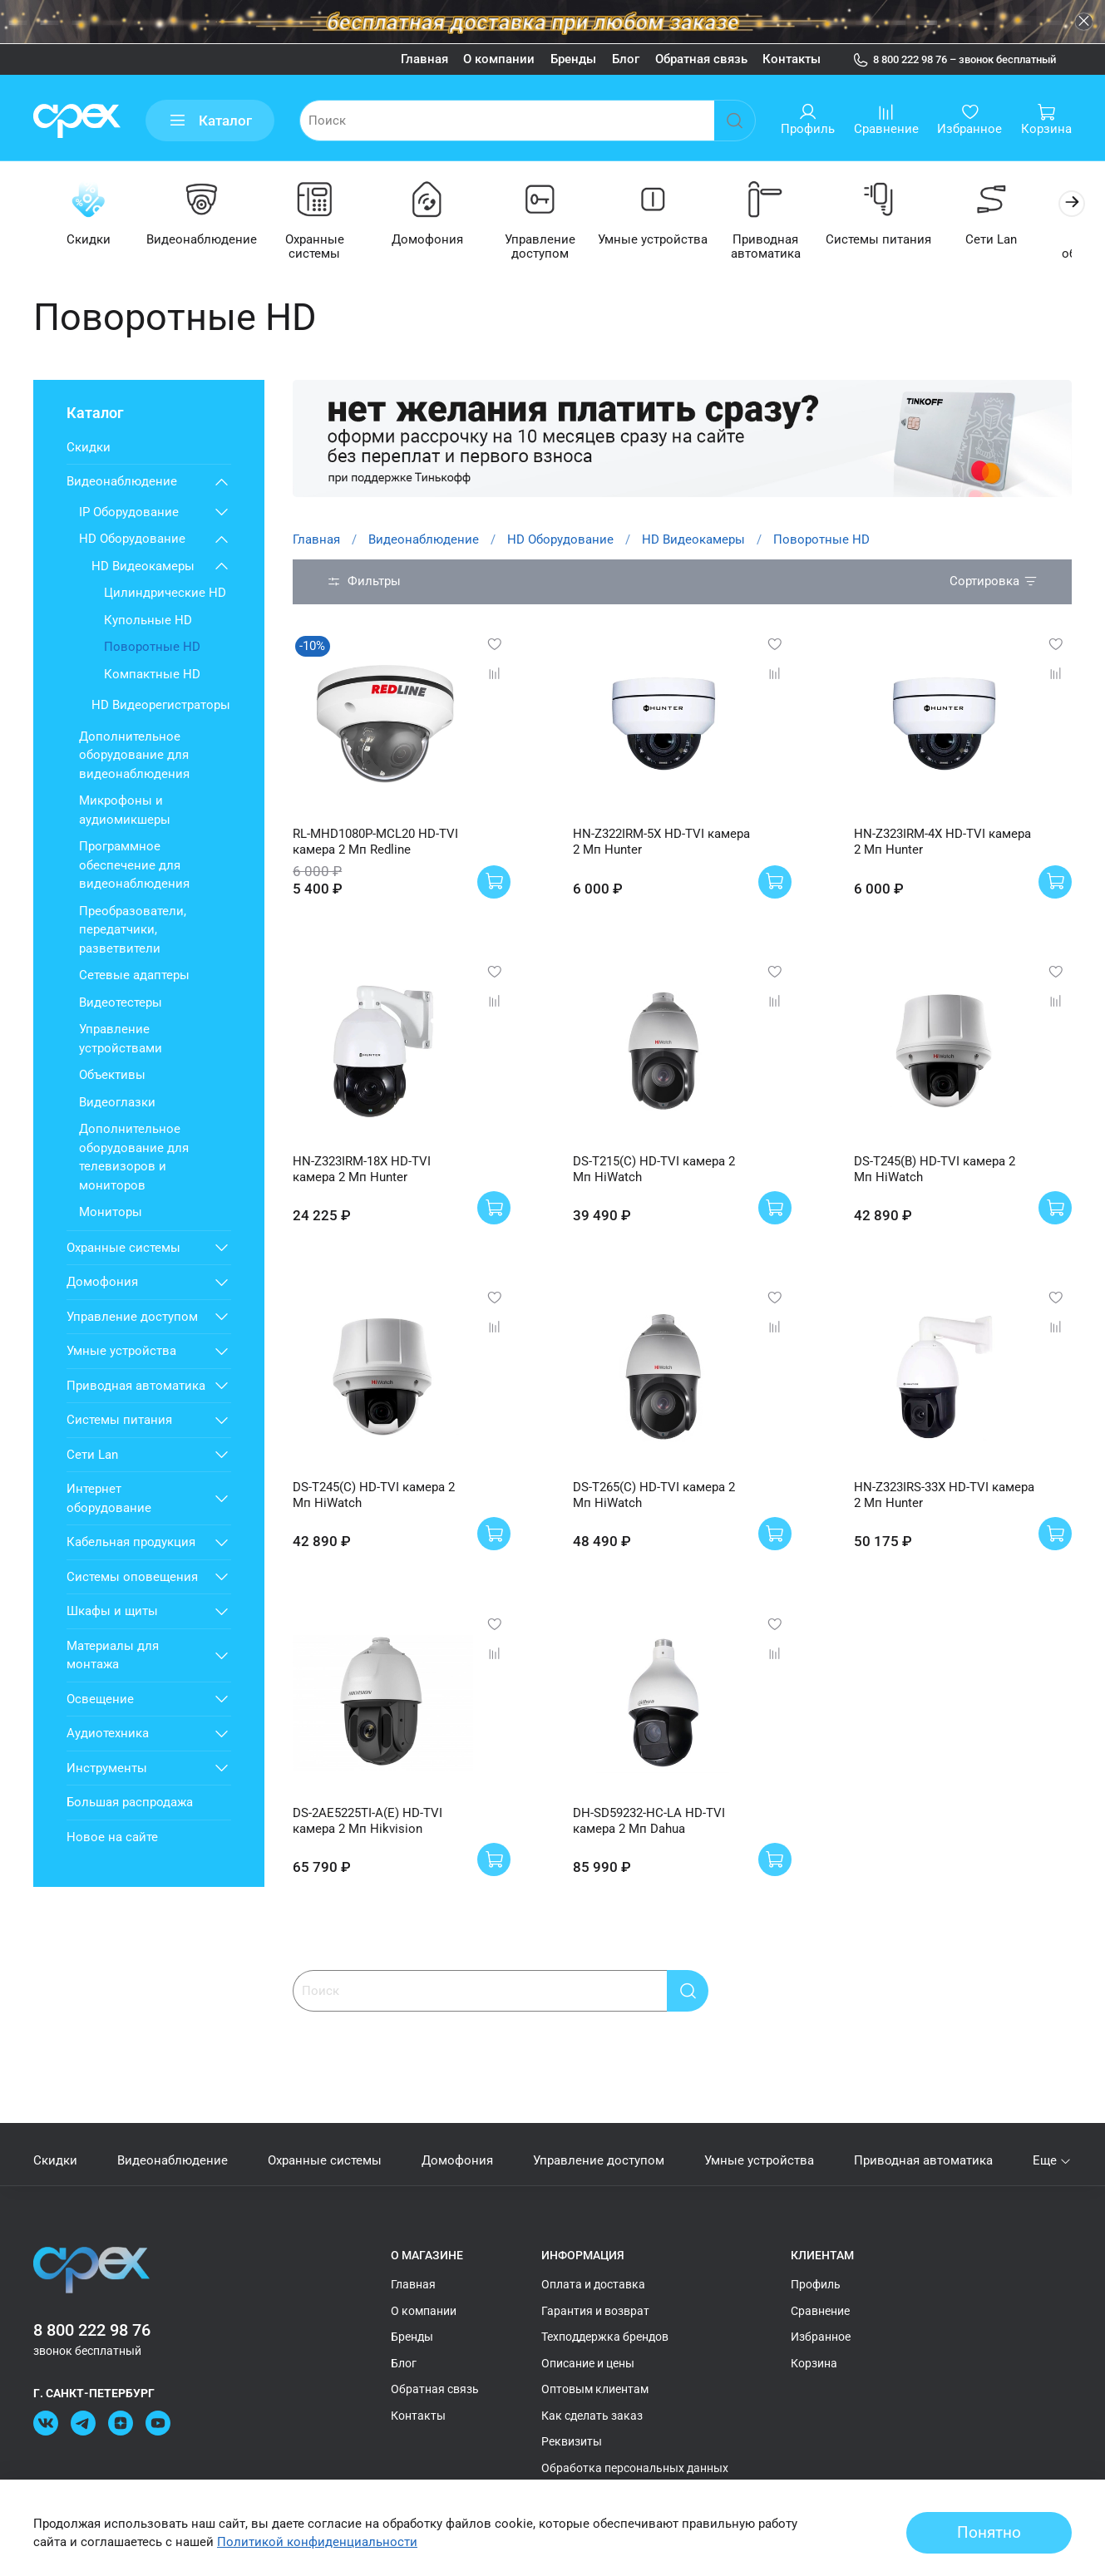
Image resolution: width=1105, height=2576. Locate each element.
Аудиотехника (108, 1734)
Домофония (437, 241)
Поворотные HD (152, 648)
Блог (625, 59)
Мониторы (110, 1213)
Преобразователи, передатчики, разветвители (132, 930)
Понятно (989, 2533)
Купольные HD (148, 620)
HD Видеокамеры (693, 540)
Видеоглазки (117, 1103)
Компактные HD (152, 674)
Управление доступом (552, 248)
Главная (424, 59)
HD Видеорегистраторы (160, 706)
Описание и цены (587, 2363)
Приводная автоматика (784, 248)
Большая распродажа (130, 1803)
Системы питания (899, 241)
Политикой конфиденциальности (317, 2541)
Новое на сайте (112, 1837)
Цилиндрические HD (165, 594)
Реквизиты (571, 2442)
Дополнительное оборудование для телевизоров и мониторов (134, 1158)
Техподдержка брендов (604, 2337)
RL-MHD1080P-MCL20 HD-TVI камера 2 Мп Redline (375, 842)
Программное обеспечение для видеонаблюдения (134, 866)
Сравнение (820, 2310)
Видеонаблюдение (205, 241)
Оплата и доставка (593, 2285)
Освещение (100, 1699)
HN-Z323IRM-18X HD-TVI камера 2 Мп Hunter (362, 1170)
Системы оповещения (132, 1577)
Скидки (90, 241)
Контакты (791, 59)
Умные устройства (668, 241)
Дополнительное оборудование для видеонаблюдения (134, 756)
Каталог (210, 121)
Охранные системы (321, 241)
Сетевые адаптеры (134, 976)
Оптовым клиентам (595, 2389)
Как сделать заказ (592, 2415)
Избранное (821, 2337)
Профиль (816, 2285)
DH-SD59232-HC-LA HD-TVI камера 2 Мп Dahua (649, 1822)
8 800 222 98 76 (91, 2331)
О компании (499, 59)
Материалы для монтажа (113, 1656)
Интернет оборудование (109, 1500)
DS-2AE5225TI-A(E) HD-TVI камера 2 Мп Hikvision (367, 1822)
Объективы (112, 1076)
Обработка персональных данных (634, 2468)
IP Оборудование (129, 512)
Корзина (814, 2363)
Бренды (573, 59)
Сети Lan (1015, 241)
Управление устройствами (120, 1040)
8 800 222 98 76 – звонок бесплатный (954, 60)
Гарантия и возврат (595, 2310)
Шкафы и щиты (112, 1612)
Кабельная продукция (131, 1543)
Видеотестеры (120, 1003)
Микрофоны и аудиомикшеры (124, 812)
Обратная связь (701, 59)
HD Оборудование (560, 540)
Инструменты (107, 1768)
